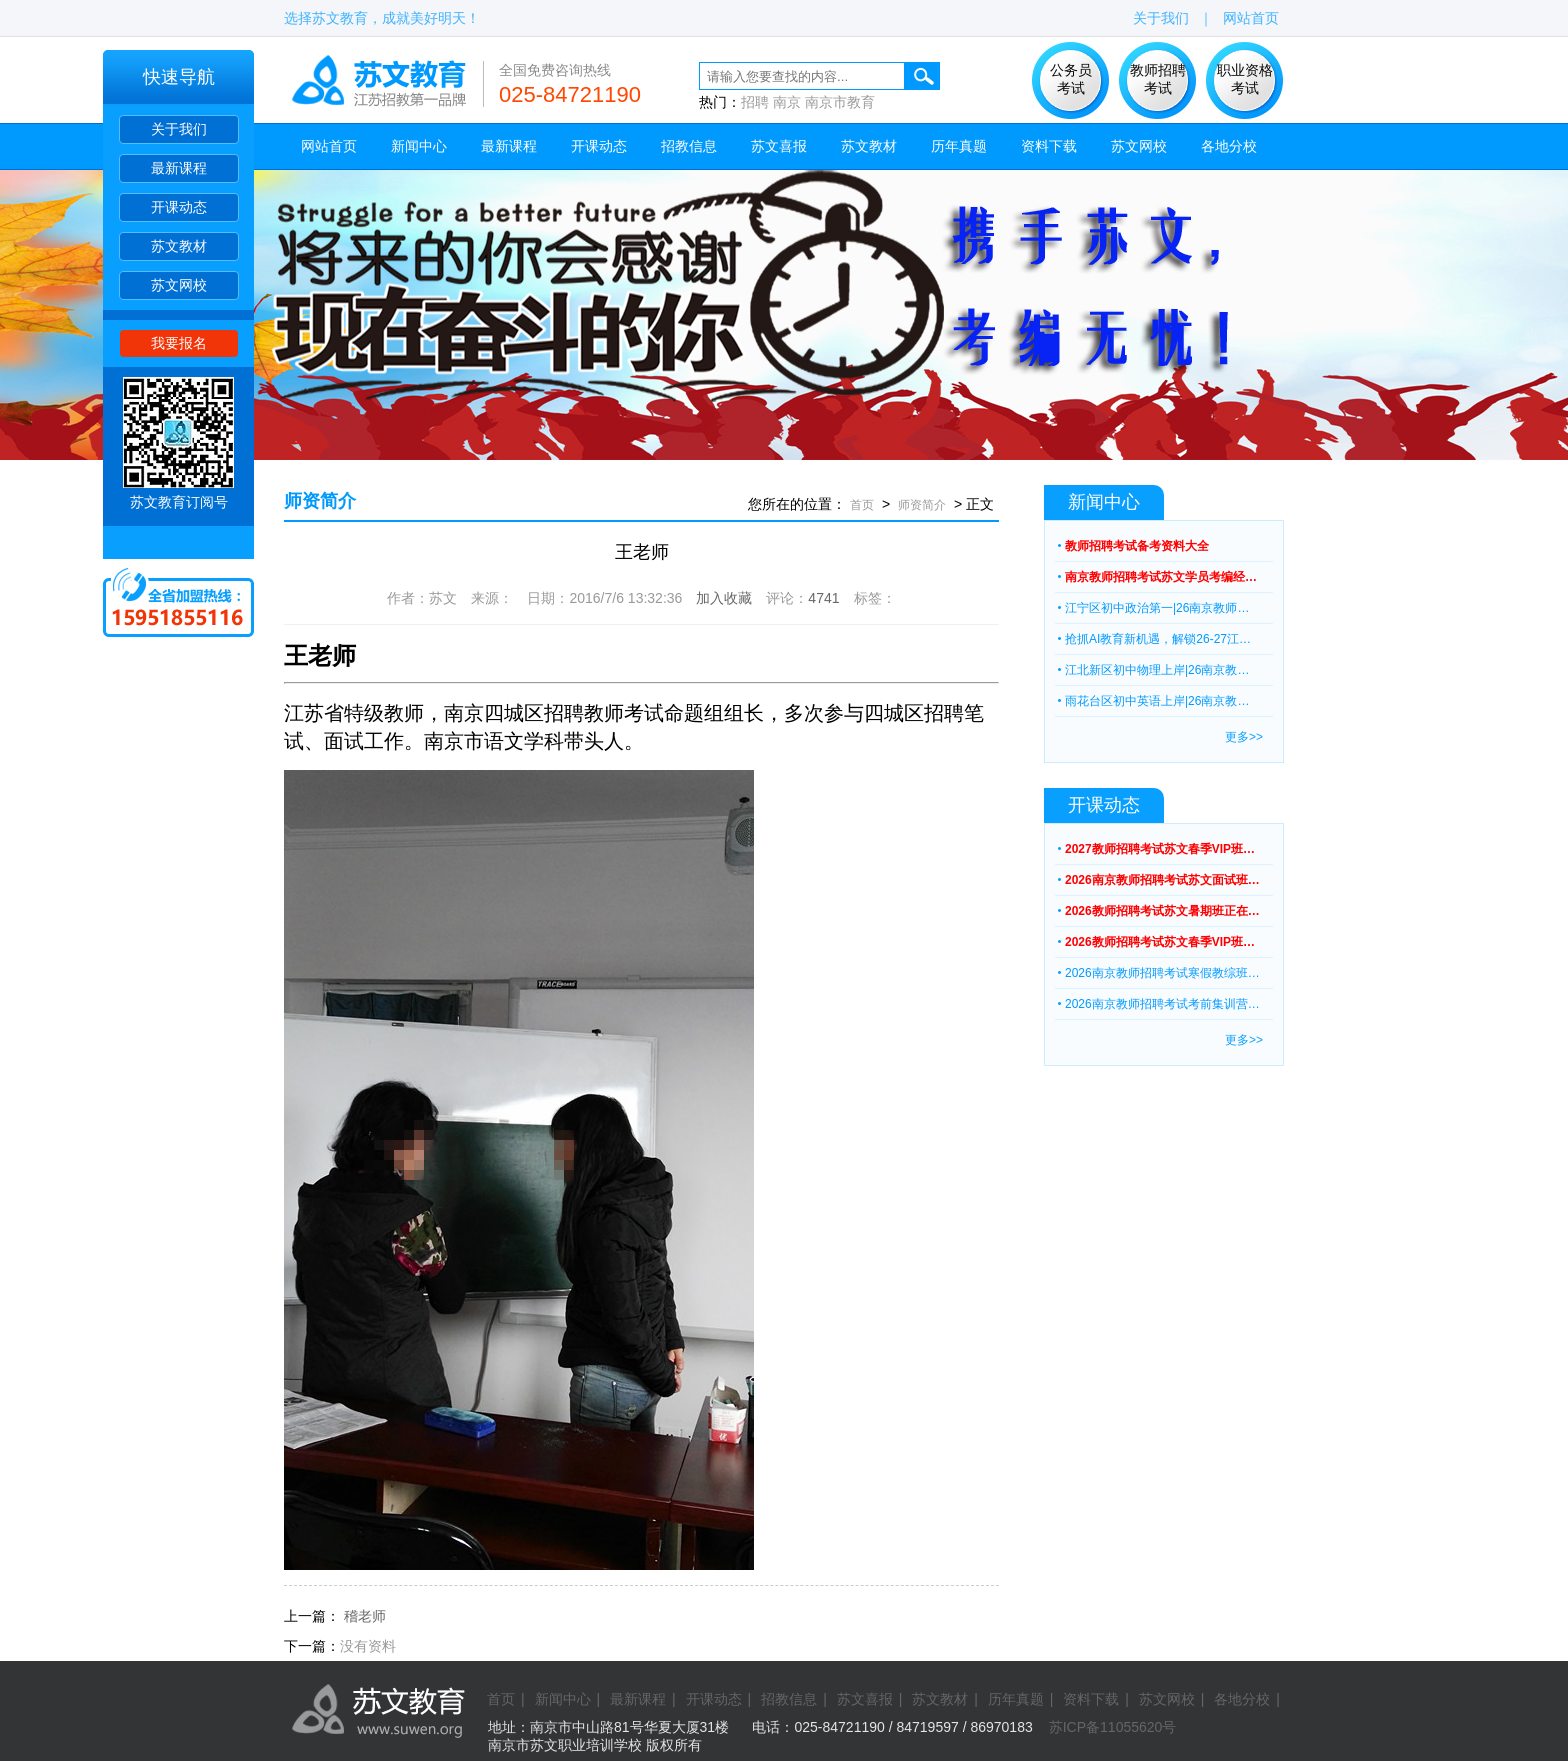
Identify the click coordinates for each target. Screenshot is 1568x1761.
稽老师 (365, 1616)
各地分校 (1229, 146)
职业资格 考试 (1245, 79)
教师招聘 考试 (1158, 79)
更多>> (1244, 737)
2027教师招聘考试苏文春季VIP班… (1160, 849)
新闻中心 (419, 146)
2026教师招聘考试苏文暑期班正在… (1162, 911)
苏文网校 (179, 285)
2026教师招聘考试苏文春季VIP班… (1160, 942)
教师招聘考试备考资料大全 (1137, 546)
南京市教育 (840, 102)
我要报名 (179, 343)
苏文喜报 (779, 146)
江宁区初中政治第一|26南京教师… (1157, 608)
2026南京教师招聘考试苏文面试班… (1162, 880)
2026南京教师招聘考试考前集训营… (1162, 1004)
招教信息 (689, 146)
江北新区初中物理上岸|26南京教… (1157, 670)
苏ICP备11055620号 (1113, 1727)
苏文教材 (179, 246)
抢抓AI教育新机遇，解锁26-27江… (1158, 639)
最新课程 (179, 168)
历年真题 (959, 146)
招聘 (755, 102)
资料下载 (1049, 146)
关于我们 (179, 129)
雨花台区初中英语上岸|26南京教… (1157, 701)
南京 (787, 102)
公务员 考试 (1071, 79)
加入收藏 (724, 598)
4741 (823, 598)
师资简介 (320, 501)
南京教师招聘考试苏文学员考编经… (1161, 577)
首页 (862, 505)
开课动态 (179, 207)
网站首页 (1251, 18)
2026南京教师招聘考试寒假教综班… (1162, 973)
